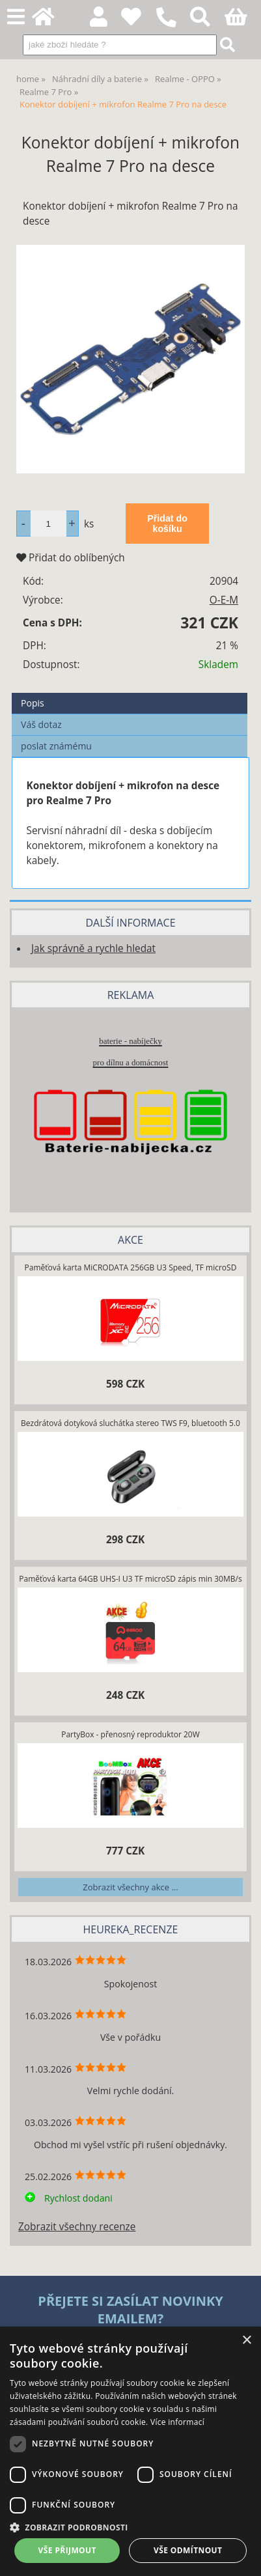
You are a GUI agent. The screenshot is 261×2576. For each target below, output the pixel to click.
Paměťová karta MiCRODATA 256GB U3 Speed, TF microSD (131, 1267)
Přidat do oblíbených (70, 558)
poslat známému (56, 746)
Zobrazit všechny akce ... (130, 1887)
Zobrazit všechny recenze (76, 2226)
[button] (130, 2527)
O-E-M (224, 600)
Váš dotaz (41, 724)
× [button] (246, 2340)
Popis (32, 703)
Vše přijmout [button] (67, 2550)
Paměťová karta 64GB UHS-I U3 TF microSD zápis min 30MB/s (130, 1578)
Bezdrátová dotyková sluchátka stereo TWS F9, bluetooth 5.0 (130, 1423)
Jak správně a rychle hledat (93, 948)
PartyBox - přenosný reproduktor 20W (130, 1734)
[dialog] (130, 2451)
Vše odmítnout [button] (188, 2550)
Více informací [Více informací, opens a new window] (177, 2422)
